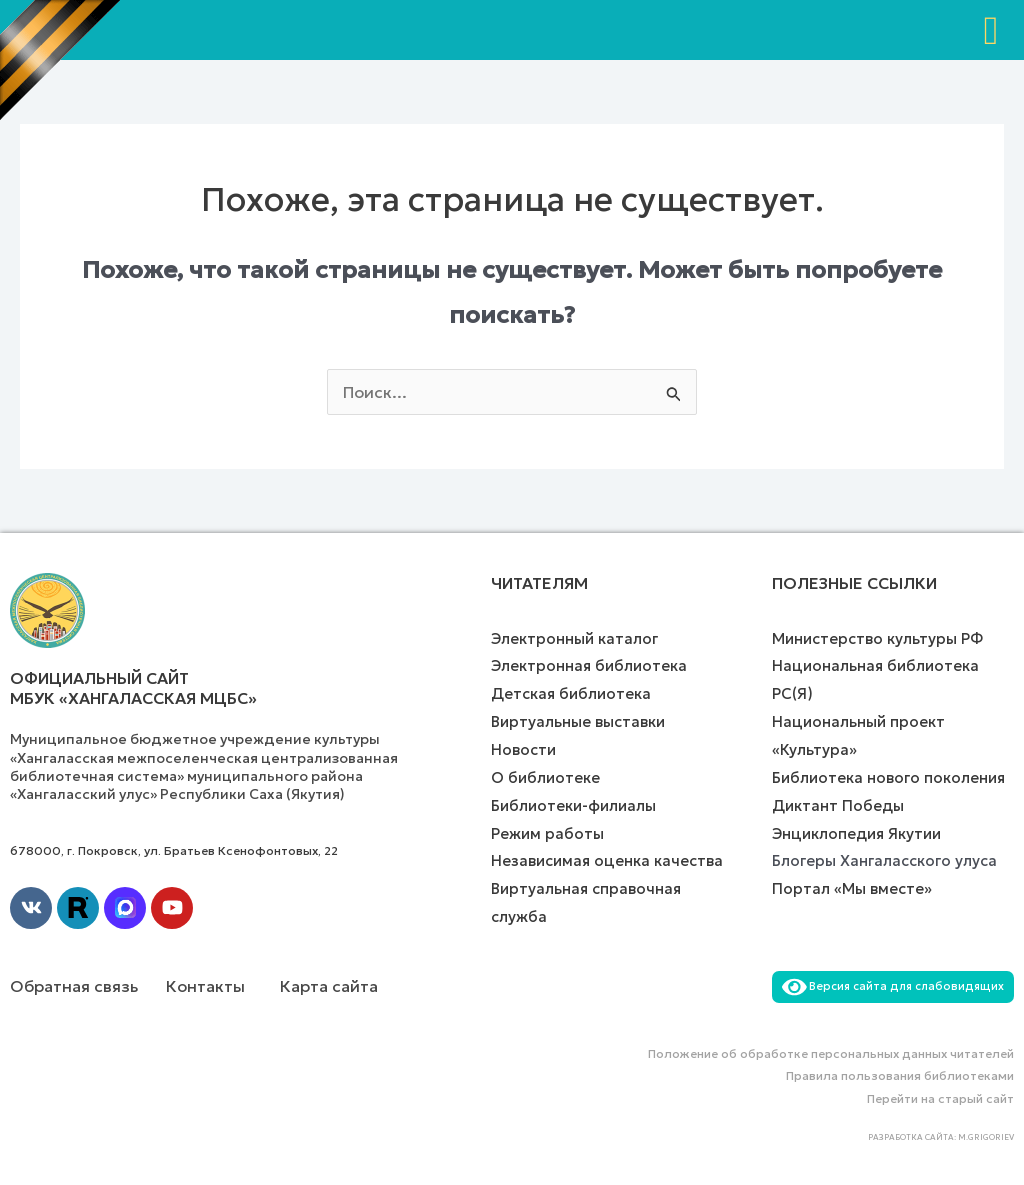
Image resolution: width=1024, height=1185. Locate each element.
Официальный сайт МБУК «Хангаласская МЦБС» (133, 688)
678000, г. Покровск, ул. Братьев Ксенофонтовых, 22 (174, 850)
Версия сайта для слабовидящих (893, 986)
